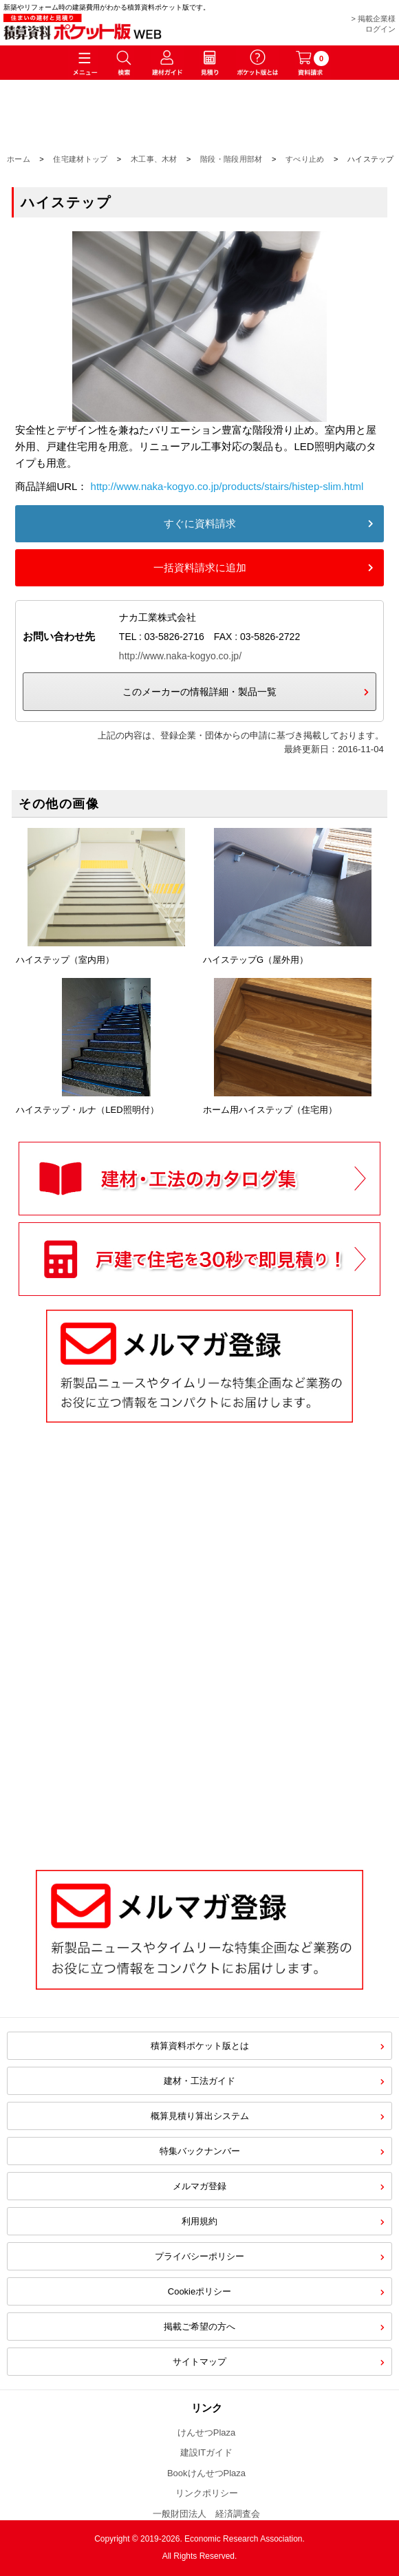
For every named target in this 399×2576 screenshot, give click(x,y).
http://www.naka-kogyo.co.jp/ (180, 655)
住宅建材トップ (80, 159)
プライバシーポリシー (199, 2256)
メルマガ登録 (199, 2186)
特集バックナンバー (200, 2151)
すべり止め (305, 159)
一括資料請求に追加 (199, 567)
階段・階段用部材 (231, 159)
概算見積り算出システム (200, 2116)
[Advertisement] (199, 1739)
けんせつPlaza (206, 2432)
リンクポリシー (206, 2493)
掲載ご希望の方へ (199, 2326)
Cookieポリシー (199, 2291)
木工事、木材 (154, 159)
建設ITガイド (206, 2452)
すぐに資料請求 (200, 523)
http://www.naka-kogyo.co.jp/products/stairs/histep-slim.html (227, 486)
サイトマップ (199, 2361)
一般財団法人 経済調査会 (206, 2514)
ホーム (18, 159)
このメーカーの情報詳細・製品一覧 (199, 691)
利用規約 (199, 2221)
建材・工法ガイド (199, 2081)
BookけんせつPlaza (206, 2473)
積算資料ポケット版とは (200, 2046)
